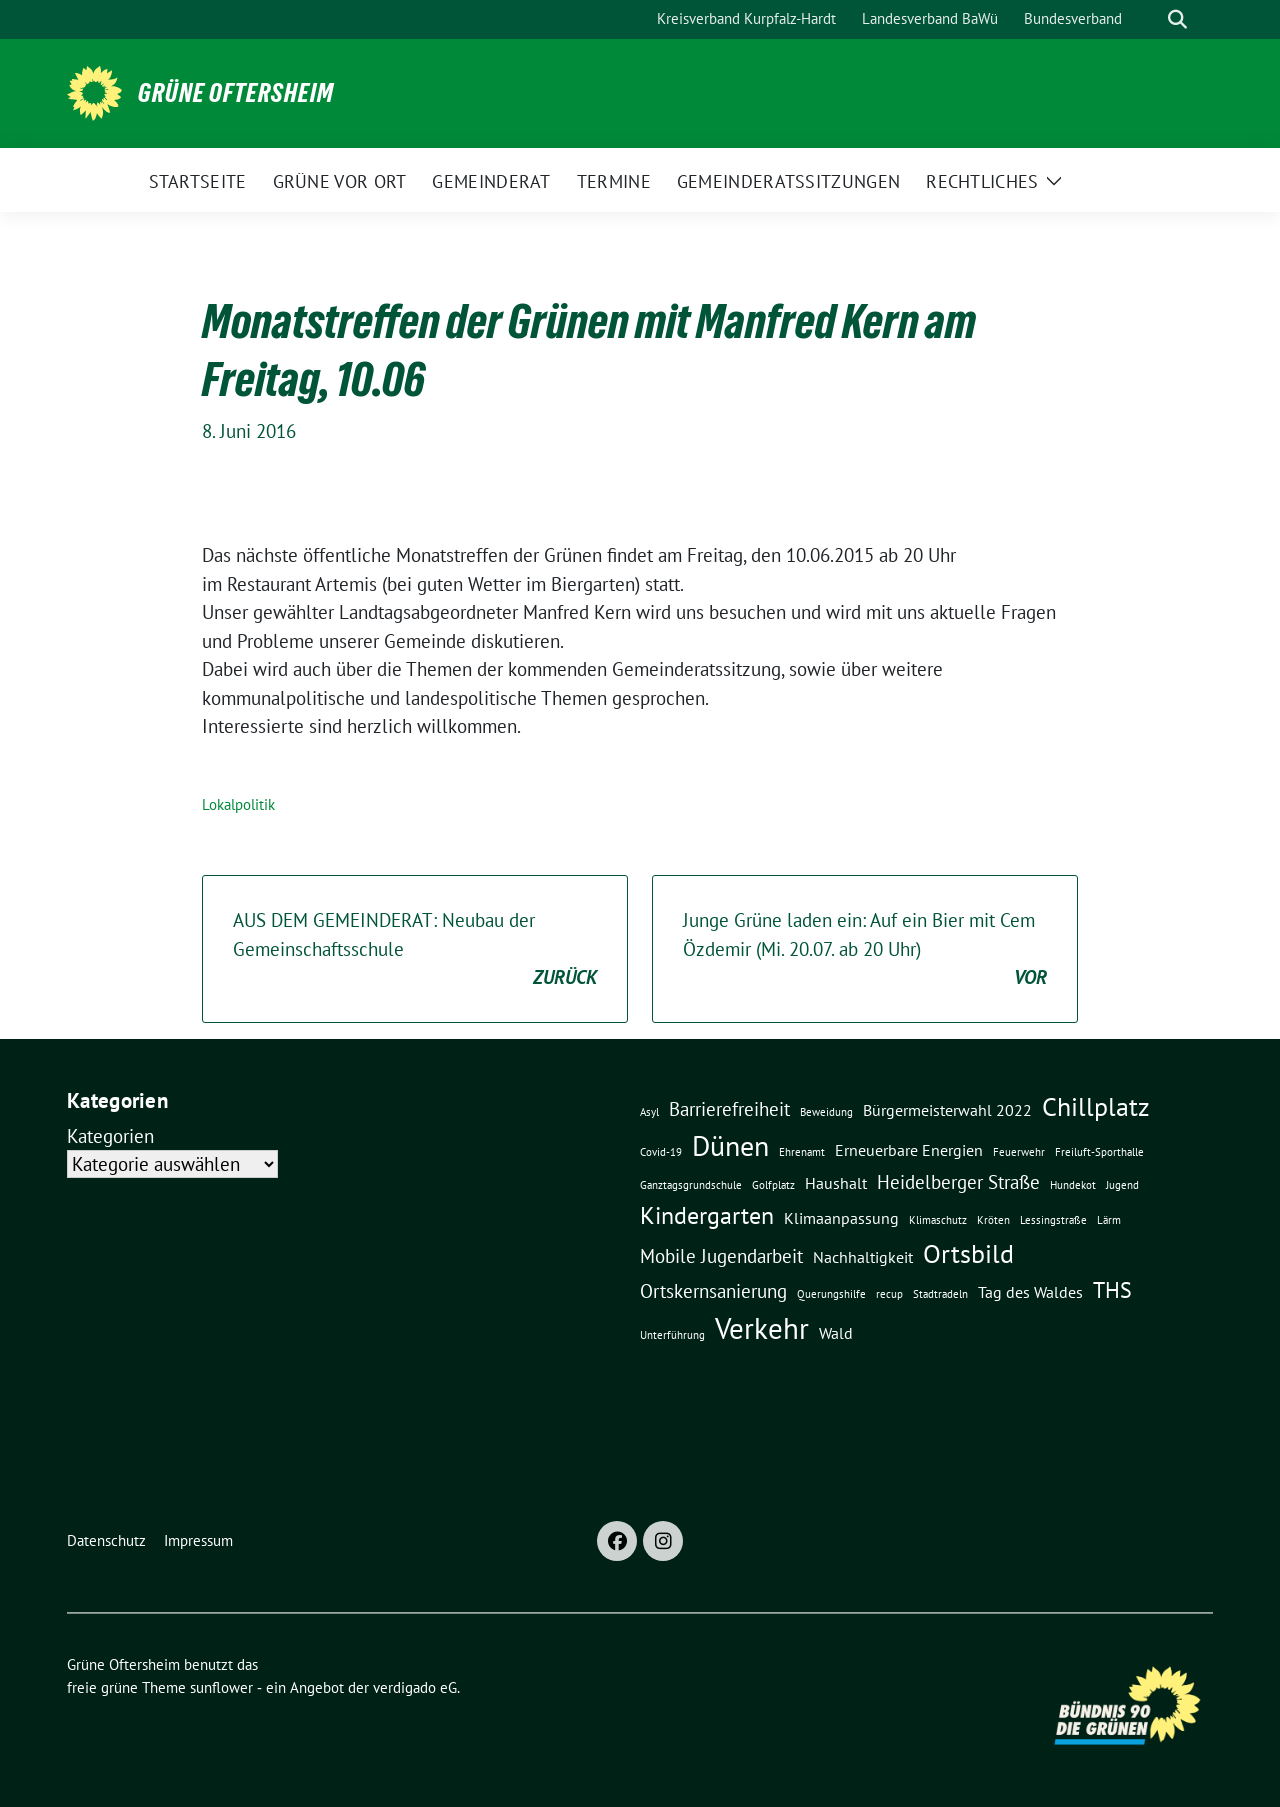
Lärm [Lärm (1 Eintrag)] (1109, 1220)
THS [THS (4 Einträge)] (1112, 1289)
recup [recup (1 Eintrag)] (889, 1294)
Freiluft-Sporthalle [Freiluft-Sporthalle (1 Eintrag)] (1099, 1152)
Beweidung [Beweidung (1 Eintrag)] (826, 1112)
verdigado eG (415, 1687)
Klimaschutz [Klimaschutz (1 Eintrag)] (938, 1220)
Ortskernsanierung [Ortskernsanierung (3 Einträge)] (713, 1290)
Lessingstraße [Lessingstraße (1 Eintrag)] (1053, 1220)
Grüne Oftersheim (236, 93)
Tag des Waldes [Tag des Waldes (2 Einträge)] (1030, 1292)
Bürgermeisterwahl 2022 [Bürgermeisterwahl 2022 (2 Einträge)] (947, 1110)
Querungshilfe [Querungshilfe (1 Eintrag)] (831, 1294)
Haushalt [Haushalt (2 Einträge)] (836, 1183)
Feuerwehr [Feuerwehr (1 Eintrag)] (1019, 1152)
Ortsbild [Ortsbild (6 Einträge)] (968, 1253)
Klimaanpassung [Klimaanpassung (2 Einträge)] (841, 1218)
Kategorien (110, 1136)
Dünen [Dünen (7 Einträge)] (730, 1146)
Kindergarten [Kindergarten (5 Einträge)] (707, 1215)
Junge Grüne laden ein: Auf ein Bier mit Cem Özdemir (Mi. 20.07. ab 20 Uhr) (865, 950)
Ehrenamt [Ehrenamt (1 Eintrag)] (802, 1152)
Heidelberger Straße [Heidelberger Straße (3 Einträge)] (958, 1181)
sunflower (221, 1687)
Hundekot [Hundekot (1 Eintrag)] (1073, 1185)
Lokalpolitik (238, 804)
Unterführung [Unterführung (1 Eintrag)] (672, 1335)
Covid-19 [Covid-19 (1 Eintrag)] (661, 1152)
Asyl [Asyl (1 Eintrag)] (649, 1112)
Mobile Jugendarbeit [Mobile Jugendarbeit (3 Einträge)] (721, 1255)
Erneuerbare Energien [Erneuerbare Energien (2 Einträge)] (909, 1150)
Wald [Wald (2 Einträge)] (836, 1333)
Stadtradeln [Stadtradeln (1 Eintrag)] (940, 1294)
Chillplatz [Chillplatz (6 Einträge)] (1096, 1106)
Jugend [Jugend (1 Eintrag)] (1122, 1185)
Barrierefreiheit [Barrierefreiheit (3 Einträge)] (729, 1108)
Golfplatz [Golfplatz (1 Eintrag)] (773, 1185)
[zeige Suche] (1177, 19)
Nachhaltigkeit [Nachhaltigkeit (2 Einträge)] (863, 1257)
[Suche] (1149, 19)
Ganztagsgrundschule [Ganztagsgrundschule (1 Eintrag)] (691, 1185)
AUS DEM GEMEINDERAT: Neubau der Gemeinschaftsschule (415, 950)
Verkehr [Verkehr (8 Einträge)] (762, 1328)
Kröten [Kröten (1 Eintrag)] (993, 1220)
